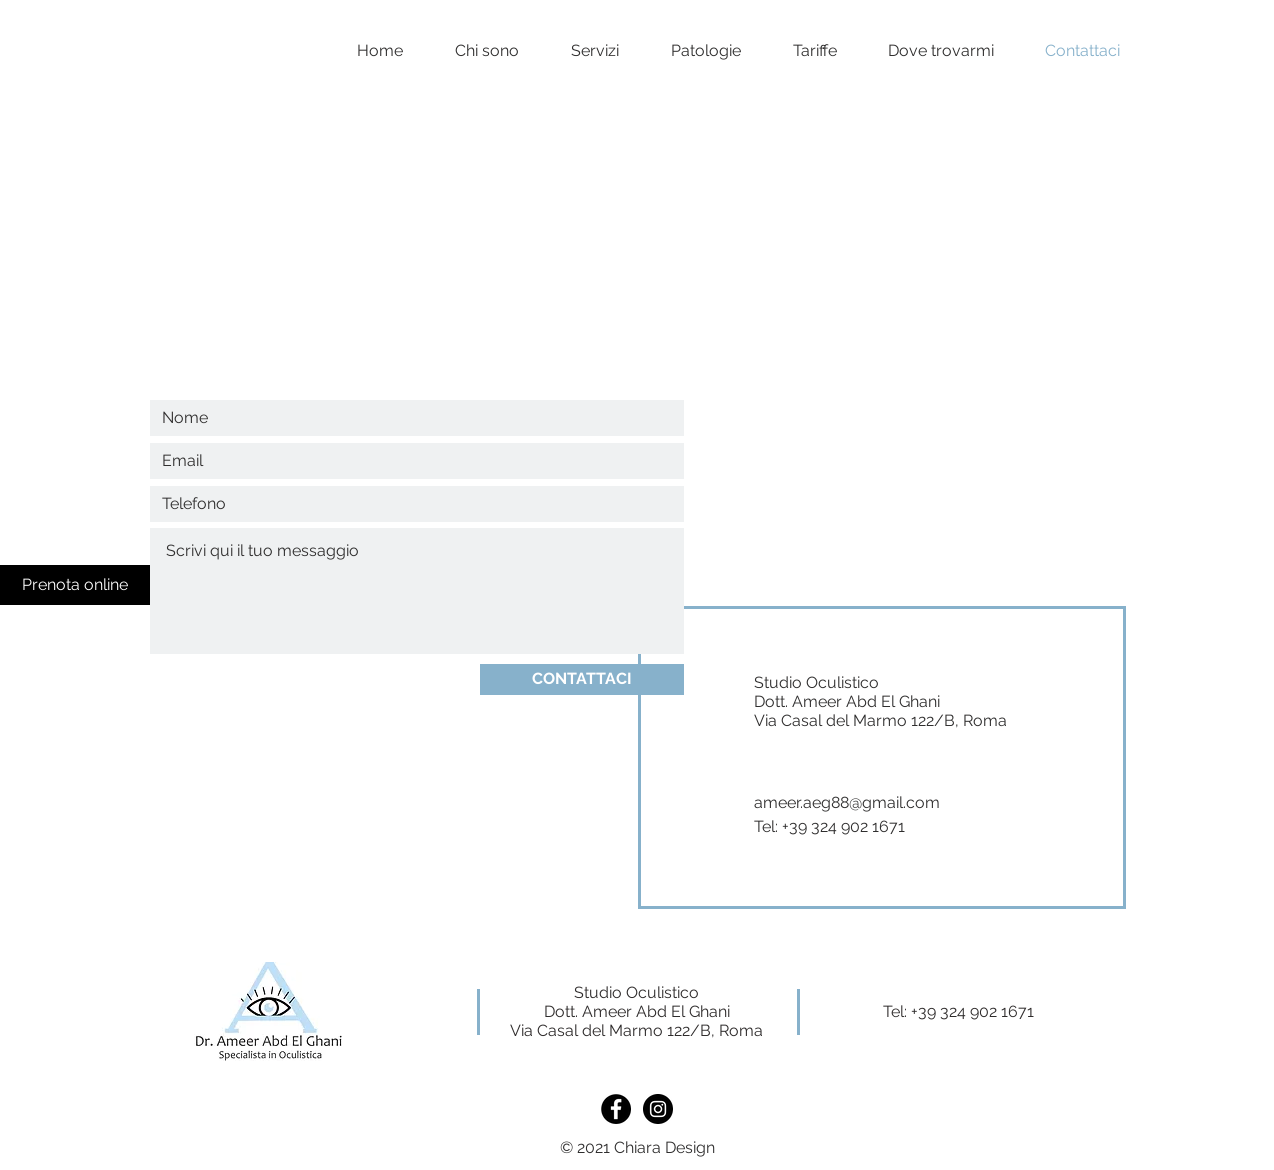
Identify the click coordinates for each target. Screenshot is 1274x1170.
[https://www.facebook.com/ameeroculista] (616, 1109)
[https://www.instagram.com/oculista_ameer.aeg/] (658, 1109)
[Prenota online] (75, 585)
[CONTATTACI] (582, 679)
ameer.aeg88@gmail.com (847, 802)
